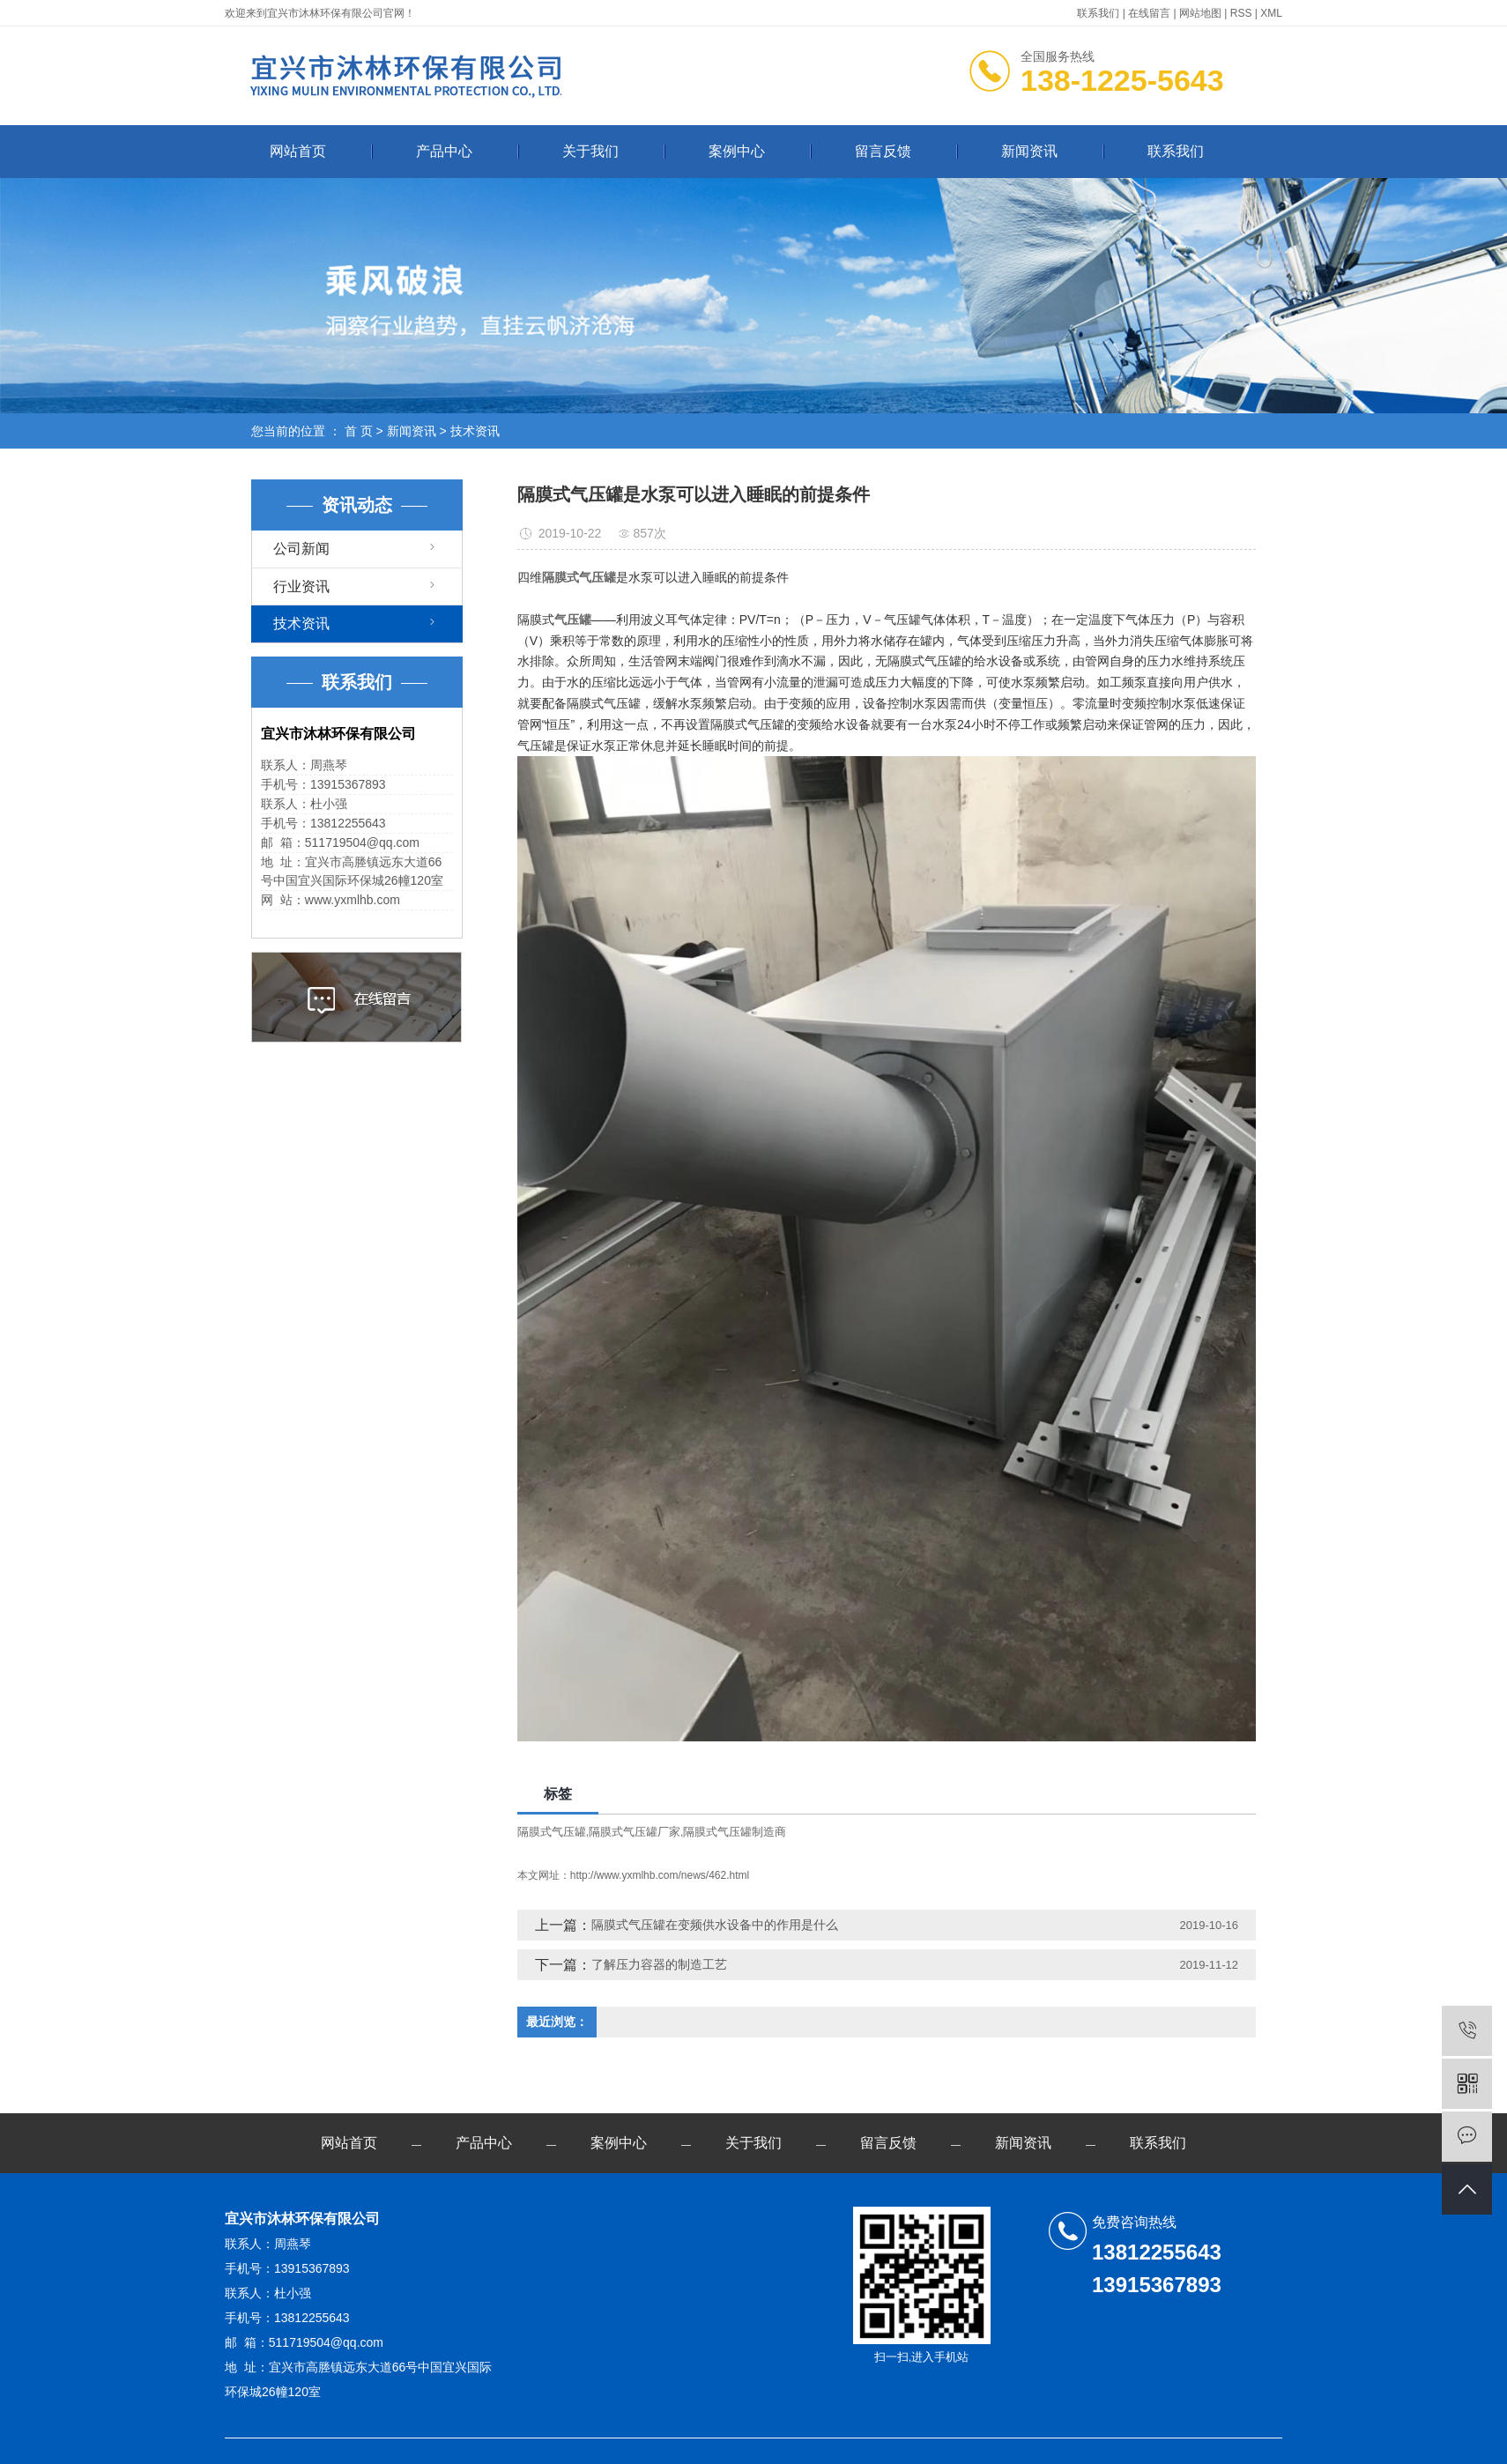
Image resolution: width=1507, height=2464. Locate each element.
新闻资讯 (1029, 151)
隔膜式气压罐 (551, 1831)
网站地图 (1200, 13)
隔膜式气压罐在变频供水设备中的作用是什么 (714, 1925)
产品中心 (444, 151)
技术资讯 (475, 431)
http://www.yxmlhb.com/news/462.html (659, 1875)
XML (1271, 13)
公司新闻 (301, 548)
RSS (1241, 13)
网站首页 (298, 151)
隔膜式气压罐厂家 (634, 1831)
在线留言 (1149, 13)
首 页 (359, 431)
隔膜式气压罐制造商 (734, 1831)
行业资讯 (301, 586)
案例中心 (737, 151)
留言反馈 (883, 151)
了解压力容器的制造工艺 (659, 1964)
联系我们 (1098, 13)
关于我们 (590, 151)
